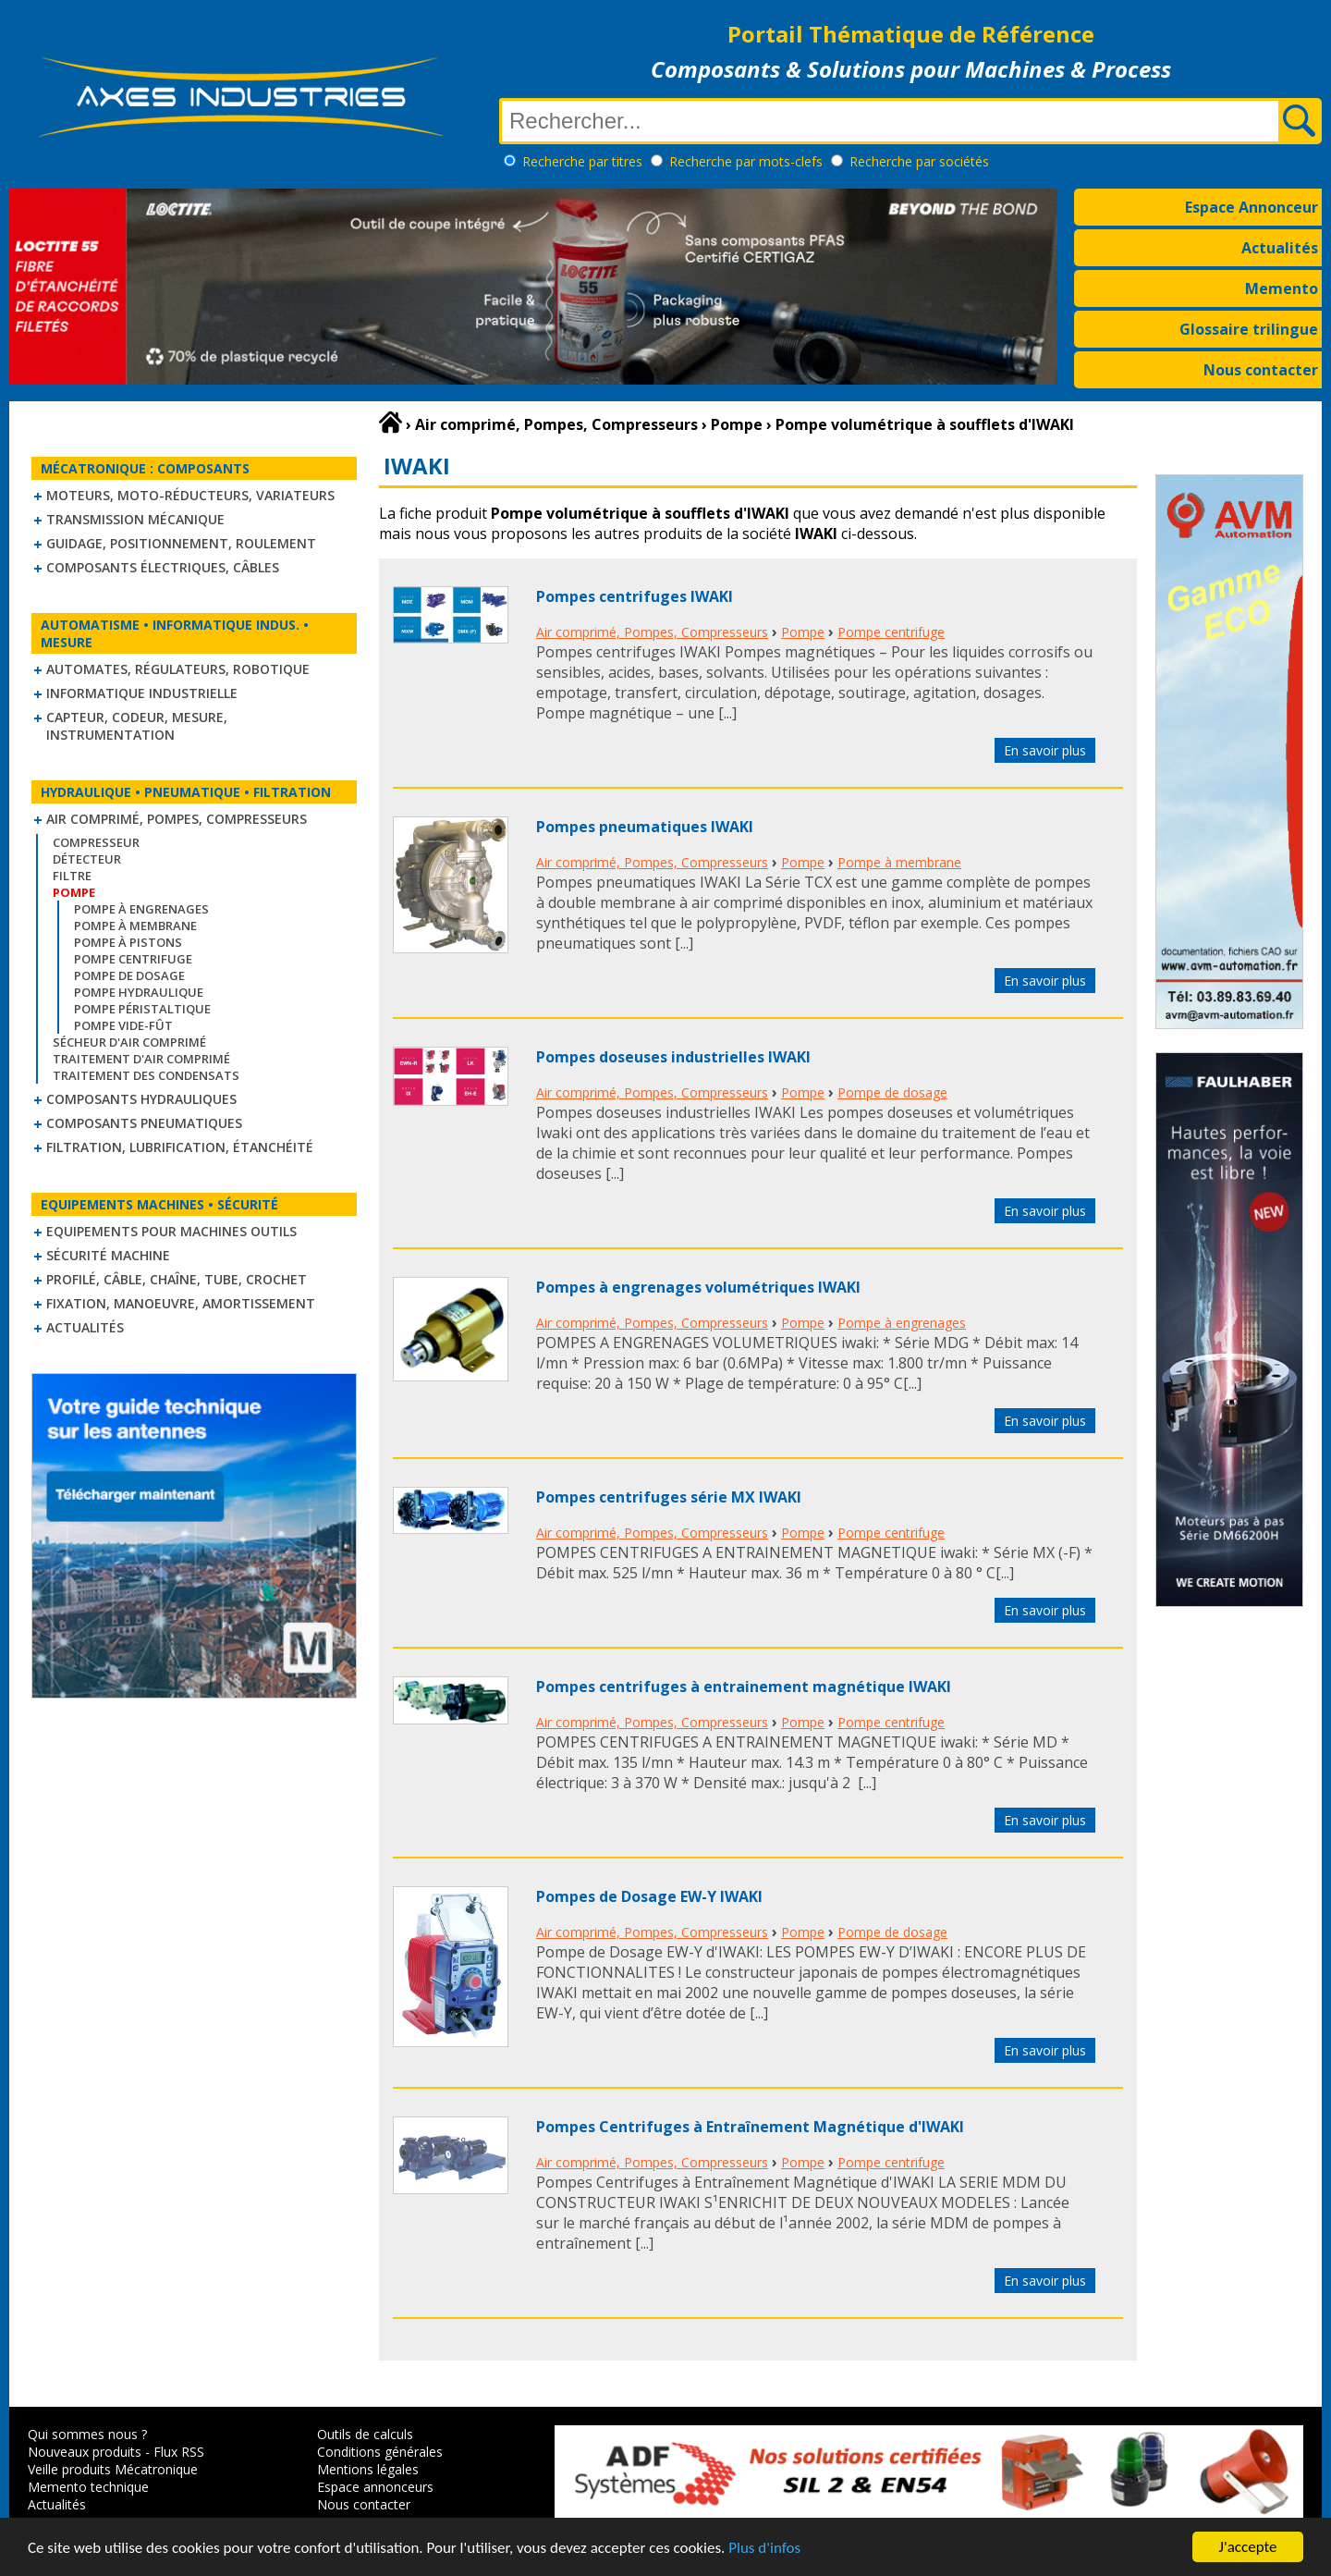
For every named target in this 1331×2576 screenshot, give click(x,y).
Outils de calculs (365, 2434)
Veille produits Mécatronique (113, 2469)
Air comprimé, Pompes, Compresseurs (176, 819)
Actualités (1279, 248)
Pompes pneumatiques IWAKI (644, 826)
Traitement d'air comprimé (141, 1058)
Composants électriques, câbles (162, 567)
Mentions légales (368, 2469)
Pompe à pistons (128, 942)
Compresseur (96, 842)
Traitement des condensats (146, 1075)
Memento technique (88, 2487)
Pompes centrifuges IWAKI (634, 596)
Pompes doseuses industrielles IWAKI (673, 1057)
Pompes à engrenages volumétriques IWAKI (698, 1287)
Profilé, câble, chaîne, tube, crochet (176, 1279)
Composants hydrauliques (141, 1099)
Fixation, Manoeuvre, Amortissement (180, 1303)
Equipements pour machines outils (171, 1231)
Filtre (72, 875)
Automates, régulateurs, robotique (178, 669)
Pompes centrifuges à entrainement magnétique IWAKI (743, 1686)
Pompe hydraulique (138, 992)
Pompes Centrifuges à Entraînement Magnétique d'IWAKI (750, 2126)
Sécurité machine (108, 1255)
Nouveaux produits (84, 2451)
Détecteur (87, 859)
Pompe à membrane (135, 925)
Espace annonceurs (375, 2487)
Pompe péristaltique (142, 1008)
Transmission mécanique (135, 519)
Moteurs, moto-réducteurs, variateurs (190, 495)
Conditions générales (380, 2451)
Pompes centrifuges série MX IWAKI (668, 1497)
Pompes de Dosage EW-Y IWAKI (649, 1896)
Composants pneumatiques (144, 1123)
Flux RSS (178, 2451)
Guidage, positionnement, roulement (181, 543)
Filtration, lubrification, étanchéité (179, 1147)
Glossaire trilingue (1248, 329)
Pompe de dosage (129, 975)
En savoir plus (1045, 750)
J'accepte (1248, 2547)
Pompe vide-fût (123, 1025)
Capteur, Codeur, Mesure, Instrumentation (136, 725)
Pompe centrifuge (133, 959)
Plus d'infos (764, 2548)
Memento (1281, 288)
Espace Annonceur (1251, 207)
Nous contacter (1260, 370)
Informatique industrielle (142, 693)
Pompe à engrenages (141, 909)
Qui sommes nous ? (87, 2434)
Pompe (802, 632)
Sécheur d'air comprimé (129, 1042)
